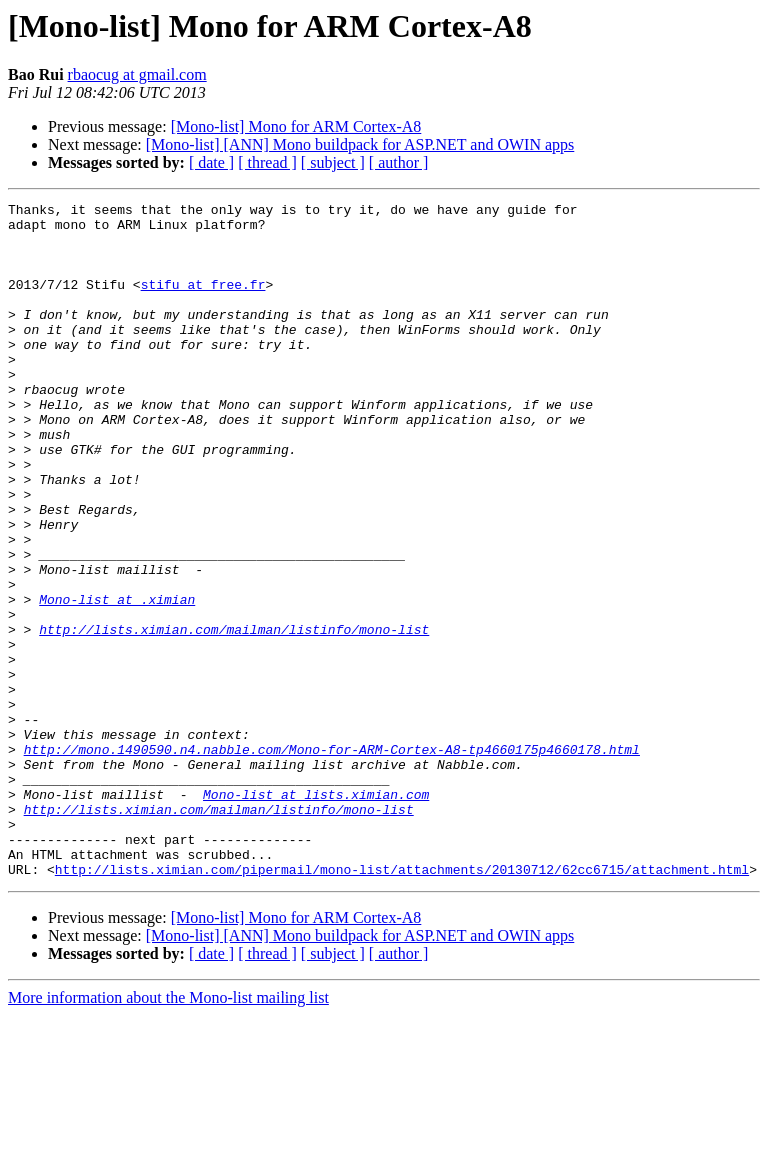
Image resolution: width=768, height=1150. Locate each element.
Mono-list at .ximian (117, 680)
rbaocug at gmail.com (137, 74)
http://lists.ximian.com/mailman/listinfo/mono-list (234, 716)
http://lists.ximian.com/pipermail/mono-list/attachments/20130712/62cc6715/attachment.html (402, 1004)
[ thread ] (267, 162)
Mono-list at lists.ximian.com (316, 914)
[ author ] (399, 162)
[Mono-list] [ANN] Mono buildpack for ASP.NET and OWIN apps (360, 144)
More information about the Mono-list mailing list (168, 1132)
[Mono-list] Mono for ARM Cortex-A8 (296, 126)
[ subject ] (333, 162)
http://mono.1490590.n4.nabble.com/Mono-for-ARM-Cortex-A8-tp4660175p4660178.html (332, 860)
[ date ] (211, 162)
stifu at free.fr (203, 302)
